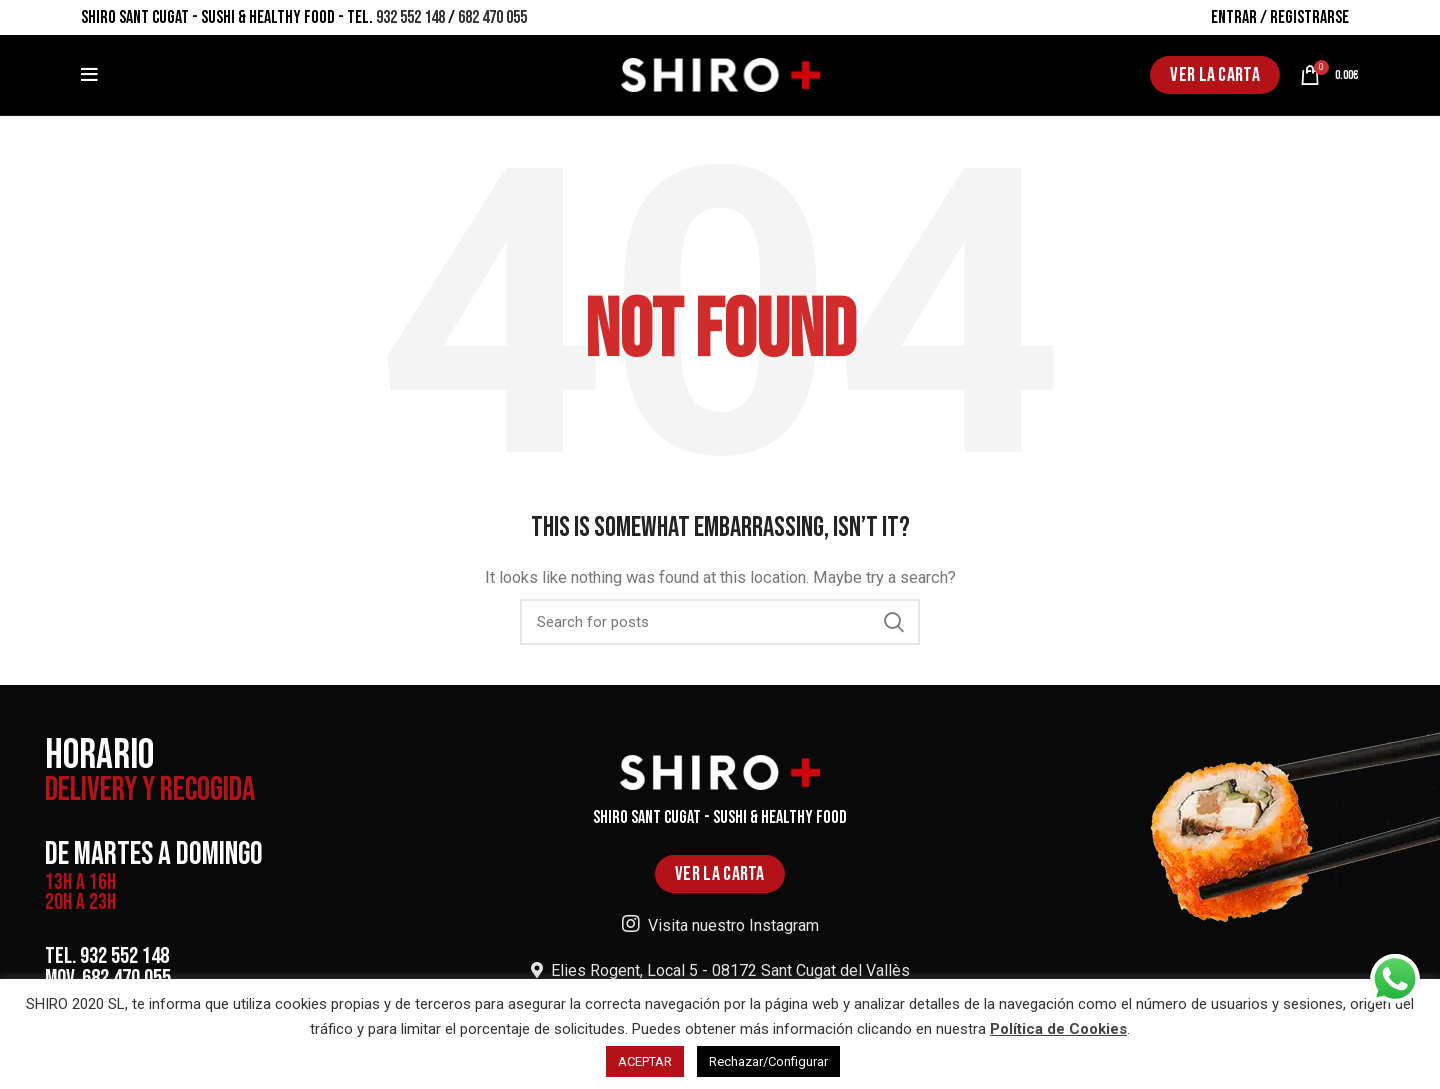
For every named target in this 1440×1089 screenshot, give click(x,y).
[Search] (720, 622)
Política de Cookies (1058, 1029)
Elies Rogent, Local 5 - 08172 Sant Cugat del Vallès (720, 970)
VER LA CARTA (1215, 75)
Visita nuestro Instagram (720, 925)
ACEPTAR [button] (645, 1061)
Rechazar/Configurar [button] (768, 1061)
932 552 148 (410, 17)
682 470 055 (492, 17)
